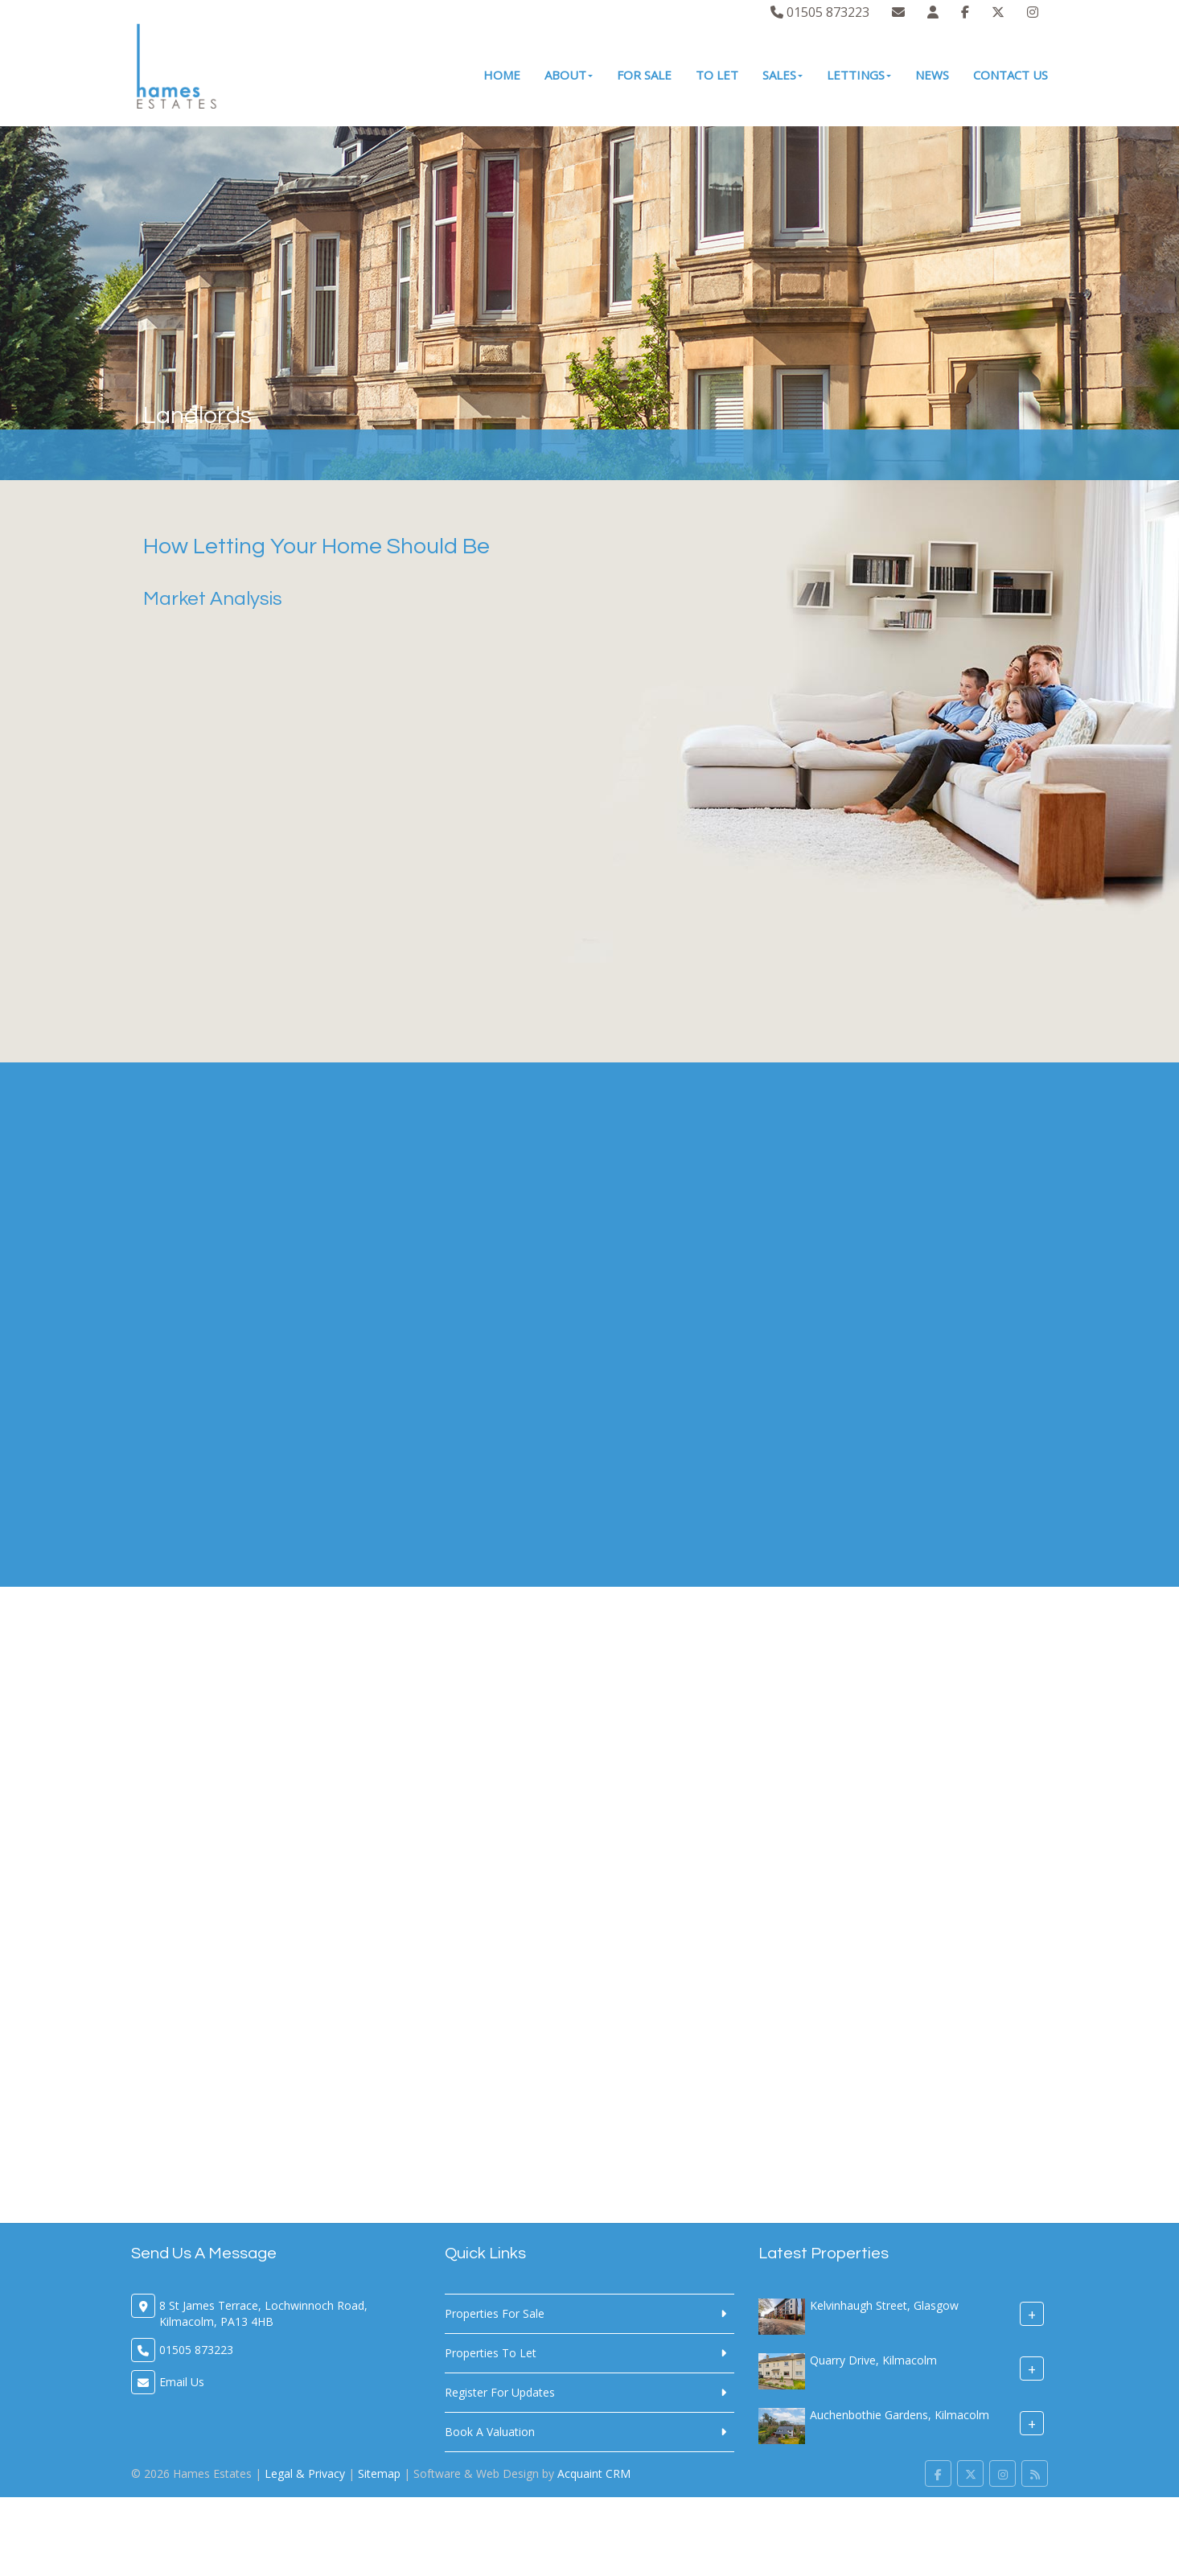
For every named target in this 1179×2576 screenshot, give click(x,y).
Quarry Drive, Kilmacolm (873, 2360)
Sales (782, 75)
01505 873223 (819, 12)
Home (501, 75)
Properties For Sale (494, 2313)
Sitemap (379, 2473)
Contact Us (1010, 75)
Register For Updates (500, 2392)
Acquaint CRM (594, 2473)
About (568, 75)
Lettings (859, 75)
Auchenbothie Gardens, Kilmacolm (899, 2414)
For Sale (644, 75)
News (932, 75)
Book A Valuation (490, 2431)
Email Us (181, 2381)
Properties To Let (490, 2352)
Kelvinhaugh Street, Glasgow (884, 2305)
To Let (717, 75)
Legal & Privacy (305, 2473)
